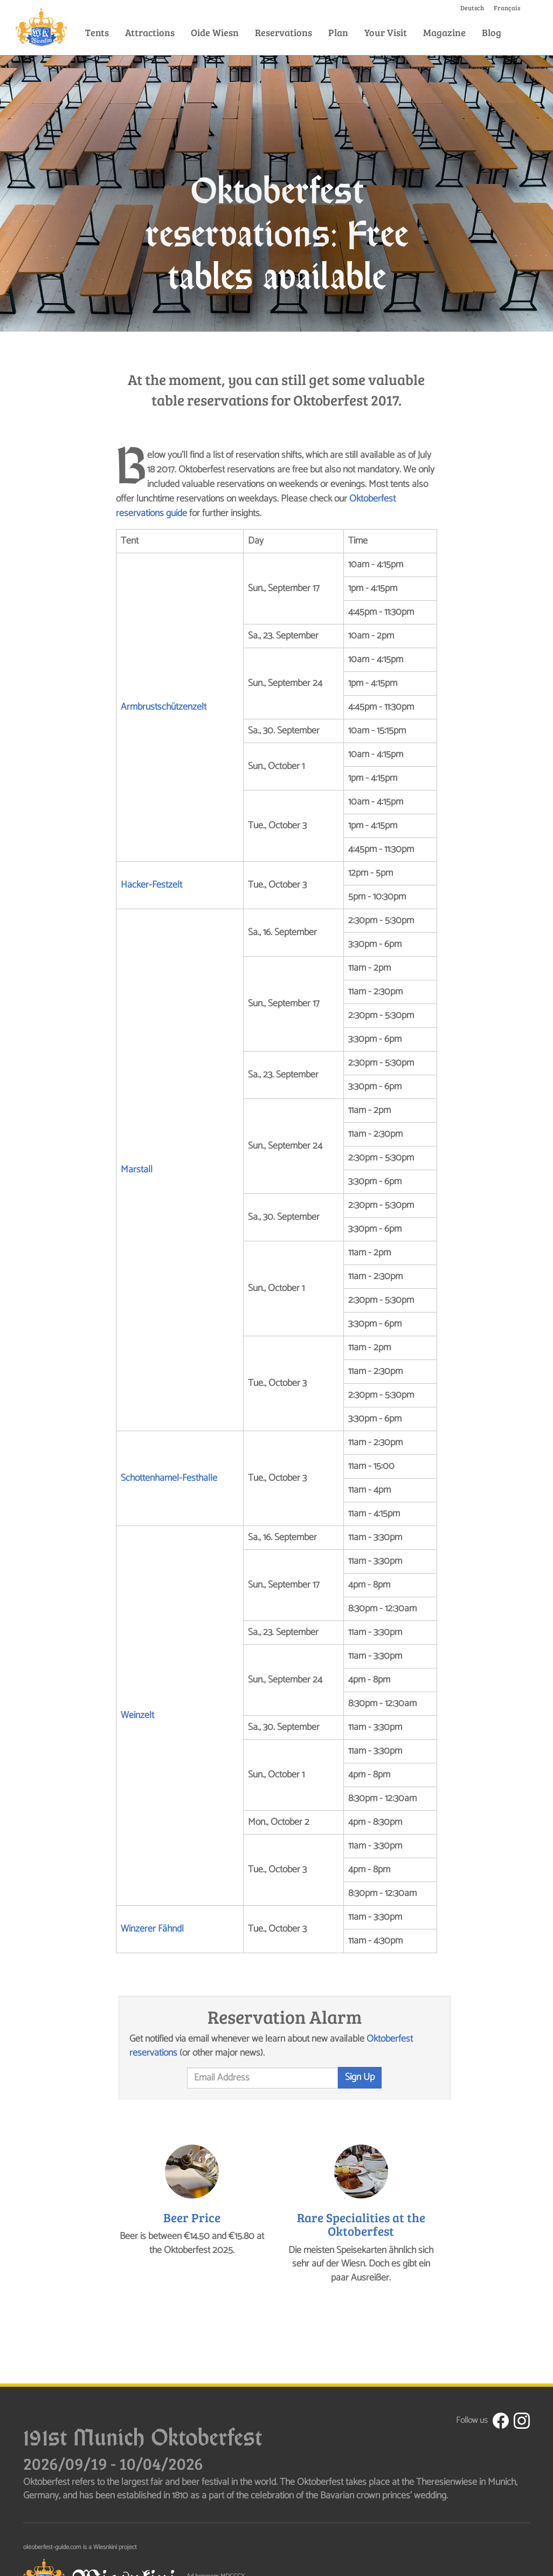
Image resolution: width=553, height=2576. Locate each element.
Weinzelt (137, 1715)
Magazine (444, 32)
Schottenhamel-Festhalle (169, 1478)
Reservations (283, 32)
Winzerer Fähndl (152, 1929)
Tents (97, 32)
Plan (338, 32)
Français (507, 7)
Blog (491, 32)
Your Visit (385, 32)
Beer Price (191, 2217)
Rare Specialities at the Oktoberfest (361, 2224)
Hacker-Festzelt (151, 885)
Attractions (150, 32)
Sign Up (360, 2077)
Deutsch (472, 7)
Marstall (137, 1170)
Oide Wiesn (215, 32)
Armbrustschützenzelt (163, 707)
